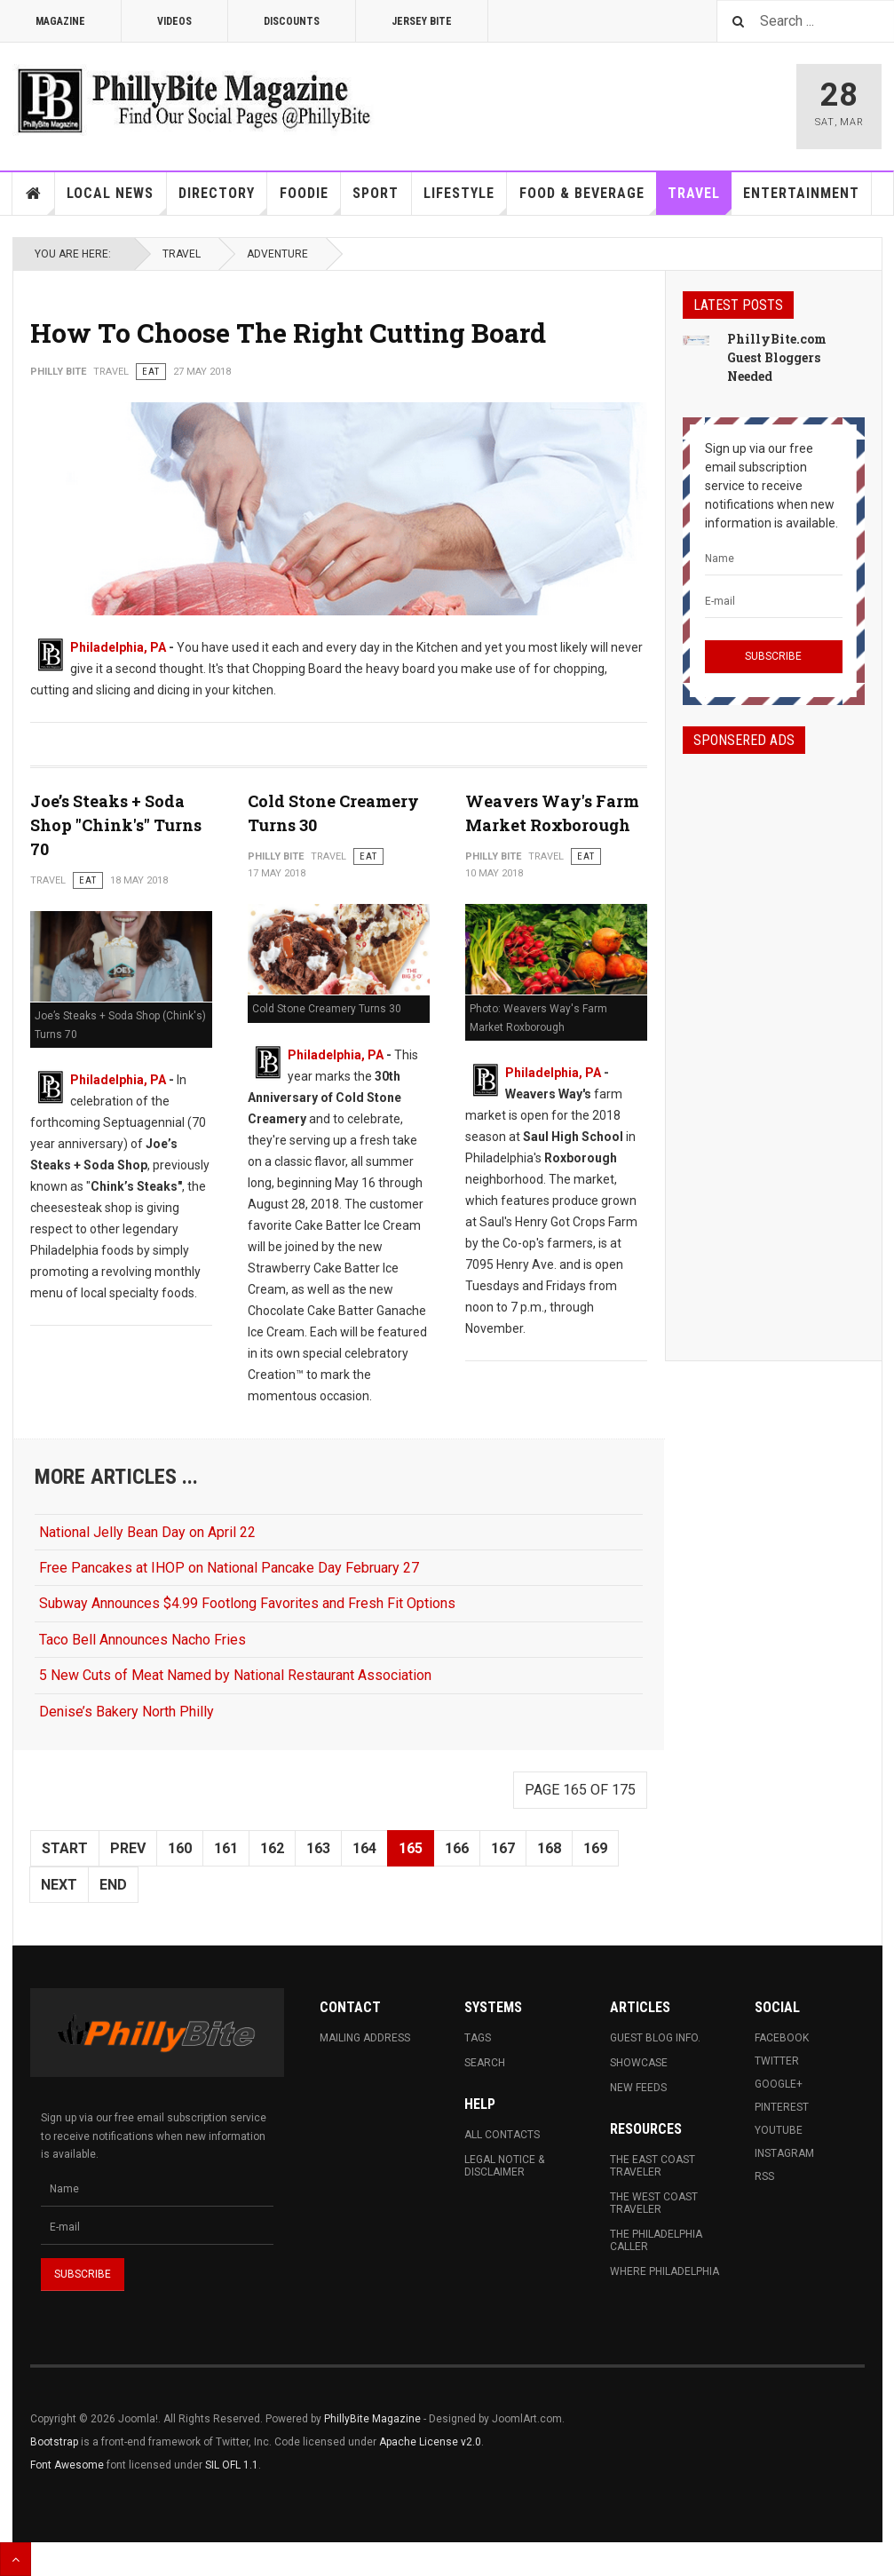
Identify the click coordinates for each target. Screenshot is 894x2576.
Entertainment (801, 193)
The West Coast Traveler (654, 2203)
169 (595, 1848)
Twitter (777, 2061)
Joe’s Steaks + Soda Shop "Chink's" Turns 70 (116, 825)
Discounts (292, 21)
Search (484, 2063)
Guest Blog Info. (655, 2038)
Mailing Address (365, 2038)
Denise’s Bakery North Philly (126, 1711)
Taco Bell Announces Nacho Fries (142, 1639)
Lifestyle (465, 200)
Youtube (779, 2130)
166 (457, 1848)
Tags (477, 2038)
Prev (128, 1848)
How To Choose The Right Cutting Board (288, 332)
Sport (375, 193)
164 (364, 1848)
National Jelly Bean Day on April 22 (147, 1532)
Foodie (310, 200)
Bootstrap (54, 2442)
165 (411, 1848)
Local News (116, 200)
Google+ (779, 2084)
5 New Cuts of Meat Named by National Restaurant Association (235, 1675)
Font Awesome (67, 2465)
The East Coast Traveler (652, 2165)
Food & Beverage (588, 200)
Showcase (639, 2063)
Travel (700, 200)
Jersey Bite (422, 21)
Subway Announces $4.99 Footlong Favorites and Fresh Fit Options (247, 1603)
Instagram (784, 2153)
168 (549, 1848)
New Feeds (638, 2087)
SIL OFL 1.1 (231, 2465)
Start (65, 1848)
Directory (222, 200)
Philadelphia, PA (118, 647)
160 (180, 1848)
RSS (764, 2176)
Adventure (277, 254)
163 (318, 1848)
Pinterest (782, 2107)
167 (503, 1848)
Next (59, 1884)
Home (33, 193)
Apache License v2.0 (430, 2442)
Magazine (60, 21)
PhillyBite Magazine (372, 2419)
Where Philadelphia (664, 2271)
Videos (174, 21)
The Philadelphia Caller (656, 2240)
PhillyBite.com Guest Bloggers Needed (777, 357)
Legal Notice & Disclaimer (504, 2165)
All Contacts (502, 2134)
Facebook (782, 2038)
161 (226, 1848)
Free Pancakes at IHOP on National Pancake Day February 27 (229, 1567)
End (113, 1884)
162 (272, 1848)
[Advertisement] (774, 1041)
